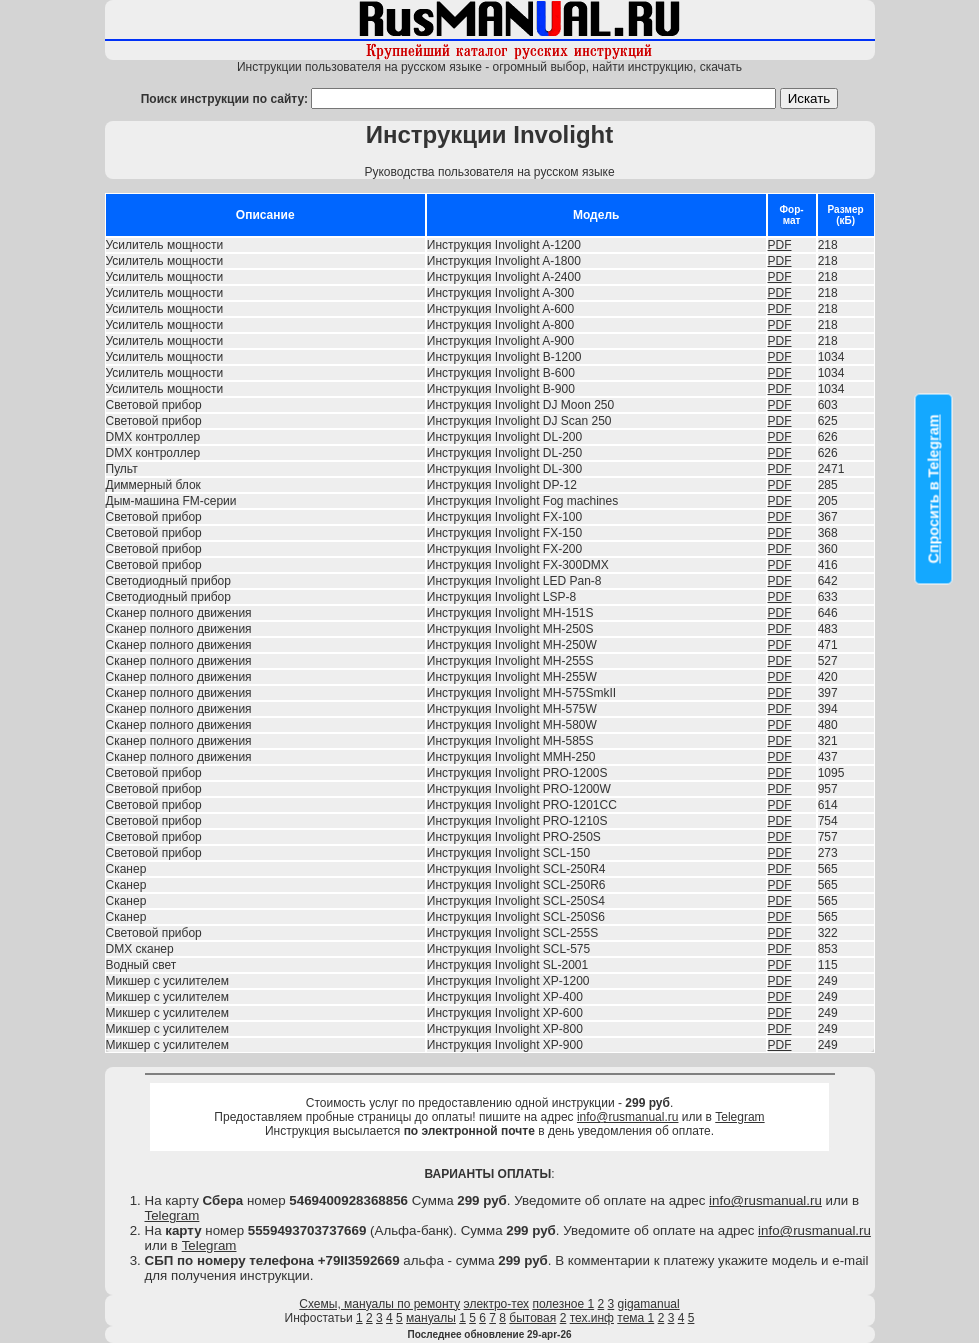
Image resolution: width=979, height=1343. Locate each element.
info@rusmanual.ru (628, 1117)
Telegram (739, 1117)
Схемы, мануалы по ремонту (379, 1304)
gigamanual (649, 1304)
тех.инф (592, 1318)
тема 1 (635, 1318)
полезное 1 (563, 1304)
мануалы (431, 1318)
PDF (780, 245)
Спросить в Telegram (934, 489)
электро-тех (497, 1304)
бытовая (532, 1318)
